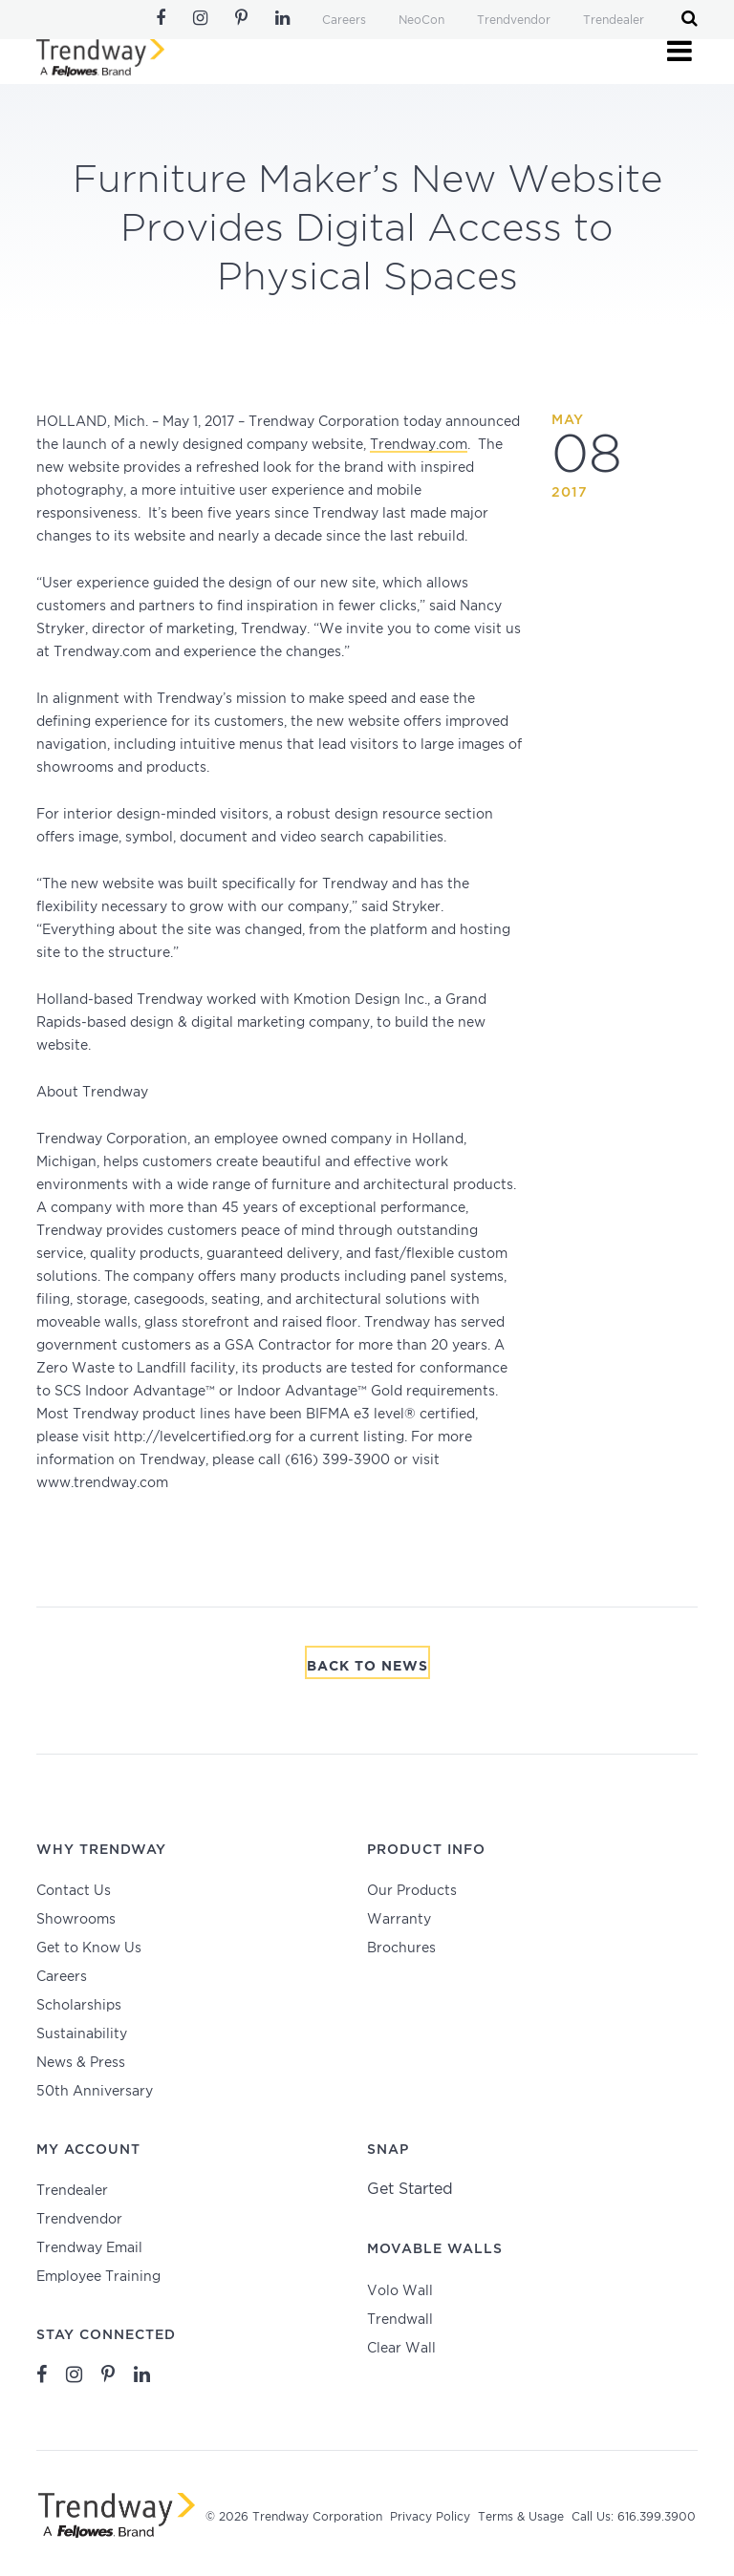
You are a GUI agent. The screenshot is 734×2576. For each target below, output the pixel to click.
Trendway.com (418, 445)
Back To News (367, 1666)
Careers (344, 20)
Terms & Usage (521, 2517)
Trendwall (400, 2320)
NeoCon (421, 20)
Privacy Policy (430, 2517)
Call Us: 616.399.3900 (634, 2517)
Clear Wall (401, 2348)
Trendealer (613, 20)
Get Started (410, 2189)
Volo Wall (400, 2291)
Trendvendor (513, 20)
